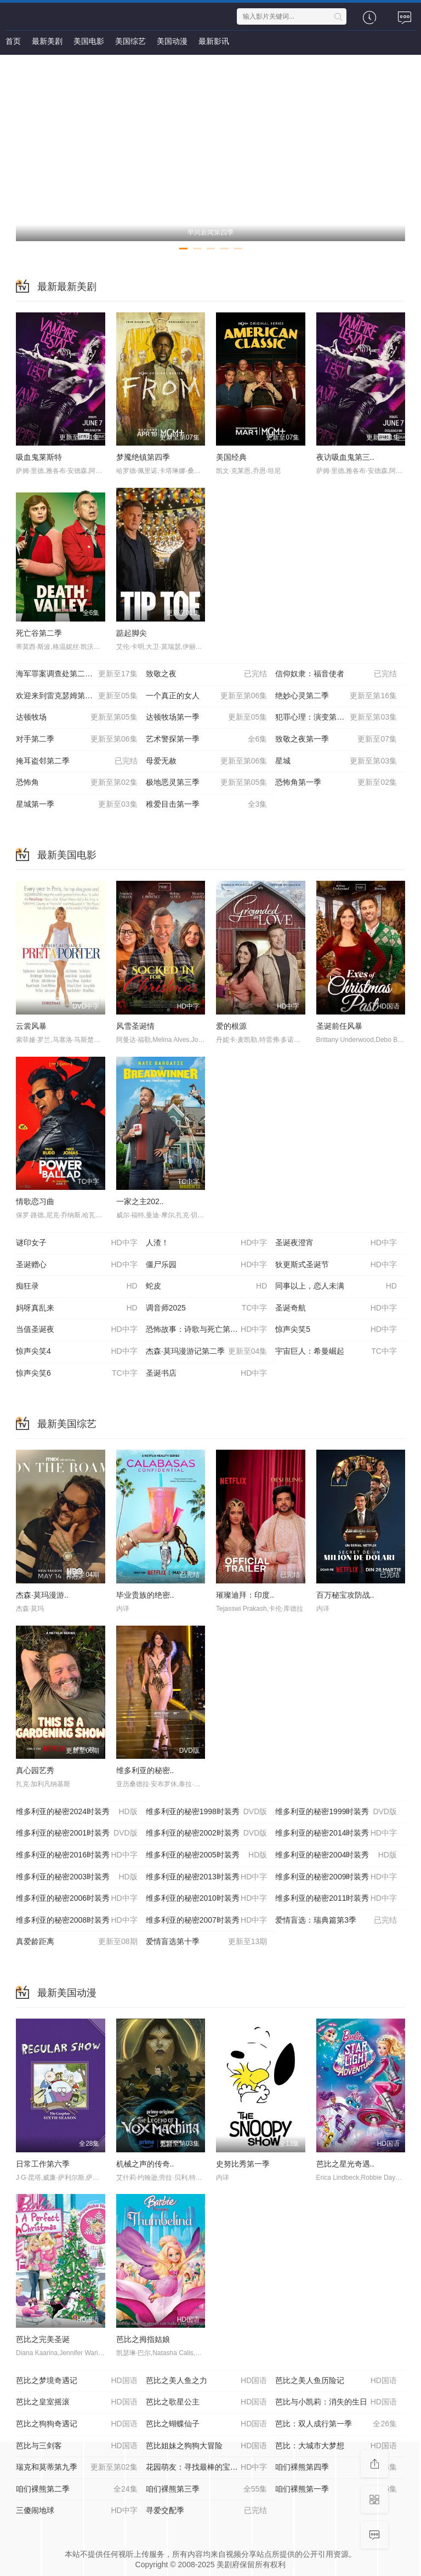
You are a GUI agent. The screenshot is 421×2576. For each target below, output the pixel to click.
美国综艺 (130, 41)
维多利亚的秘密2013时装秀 (207, 1877)
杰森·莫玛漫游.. (42, 1595)
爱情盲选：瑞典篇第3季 (336, 1920)
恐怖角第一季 (336, 782)
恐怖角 (77, 782)
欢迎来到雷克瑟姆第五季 (77, 696)
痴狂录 (77, 1286)
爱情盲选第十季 (207, 1941)
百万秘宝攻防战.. (345, 1595)
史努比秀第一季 (243, 2163)
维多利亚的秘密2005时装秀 (207, 1855)
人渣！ (207, 1243)
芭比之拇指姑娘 (143, 2339)
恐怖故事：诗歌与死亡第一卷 (207, 1329)
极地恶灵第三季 (207, 782)
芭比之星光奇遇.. (345, 2163)
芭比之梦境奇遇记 (77, 2380)
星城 (336, 761)
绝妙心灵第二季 (336, 696)
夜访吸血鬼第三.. (345, 457)
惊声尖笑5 (336, 1329)
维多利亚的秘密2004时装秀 (336, 1855)
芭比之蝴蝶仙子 (207, 2424)
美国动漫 (172, 41)
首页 (13, 41)
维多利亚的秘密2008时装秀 (77, 1920)
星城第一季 (77, 804)
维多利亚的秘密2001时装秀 (77, 1833)
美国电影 (88, 41)
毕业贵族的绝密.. (145, 1595)
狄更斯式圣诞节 (336, 1264)
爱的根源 (231, 1026)
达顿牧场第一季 (207, 717)
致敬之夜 (207, 674)
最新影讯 (213, 41)
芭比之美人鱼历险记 (336, 2380)
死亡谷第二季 (39, 633)
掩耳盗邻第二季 (77, 761)
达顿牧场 (77, 717)
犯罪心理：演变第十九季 (336, 717)
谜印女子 (77, 1243)
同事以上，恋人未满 (336, 1286)
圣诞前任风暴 (339, 1026)
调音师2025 (207, 1308)
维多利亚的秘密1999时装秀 (336, 1811)
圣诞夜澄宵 (336, 1243)
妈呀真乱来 (77, 1308)
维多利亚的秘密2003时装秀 (77, 1877)
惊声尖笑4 (77, 1351)
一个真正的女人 (207, 696)
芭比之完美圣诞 (43, 2339)
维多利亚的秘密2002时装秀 (207, 1833)
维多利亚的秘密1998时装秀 (207, 1811)
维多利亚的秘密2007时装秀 (207, 1920)
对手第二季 (77, 739)
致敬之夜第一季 (336, 739)
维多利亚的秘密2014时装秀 (336, 1833)
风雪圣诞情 (135, 1026)
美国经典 (231, 457)
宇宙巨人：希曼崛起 (336, 1351)
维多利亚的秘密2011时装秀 (336, 1898)
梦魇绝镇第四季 (143, 457)
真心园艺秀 (35, 1770)
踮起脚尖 (131, 633)
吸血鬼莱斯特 (39, 457)
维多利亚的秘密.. (145, 1770)
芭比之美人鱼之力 (207, 2380)
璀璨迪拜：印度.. (245, 1595)
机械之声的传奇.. (145, 2163)
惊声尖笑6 (77, 1373)
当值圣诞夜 (77, 1329)
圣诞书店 (207, 1373)
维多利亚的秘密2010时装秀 (207, 1898)
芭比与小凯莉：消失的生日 (336, 2402)
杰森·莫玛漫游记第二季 (207, 1351)
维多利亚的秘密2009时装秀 (336, 1877)
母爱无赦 (207, 761)
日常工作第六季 (43, 2163)
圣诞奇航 (336, 1308)
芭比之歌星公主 (207, 2402)
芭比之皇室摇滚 (77, 2402)
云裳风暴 (31, 1026)
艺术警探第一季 (207, 739)
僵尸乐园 (207, 1264)
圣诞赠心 (77, 1264)
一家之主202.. (140, 1201)
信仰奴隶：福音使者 (336, 674)
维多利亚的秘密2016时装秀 (77, 1855)
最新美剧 (47, 41)
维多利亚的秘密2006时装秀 (77, 1898)
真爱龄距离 (77, 1941)
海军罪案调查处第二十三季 (77, 674)
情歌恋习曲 (35, 1201)
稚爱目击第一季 (207, 804)
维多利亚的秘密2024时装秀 (77, 1811)
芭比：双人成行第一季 (336, 2424)
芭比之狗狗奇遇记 (77, 2424)
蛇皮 (207, 1286)
